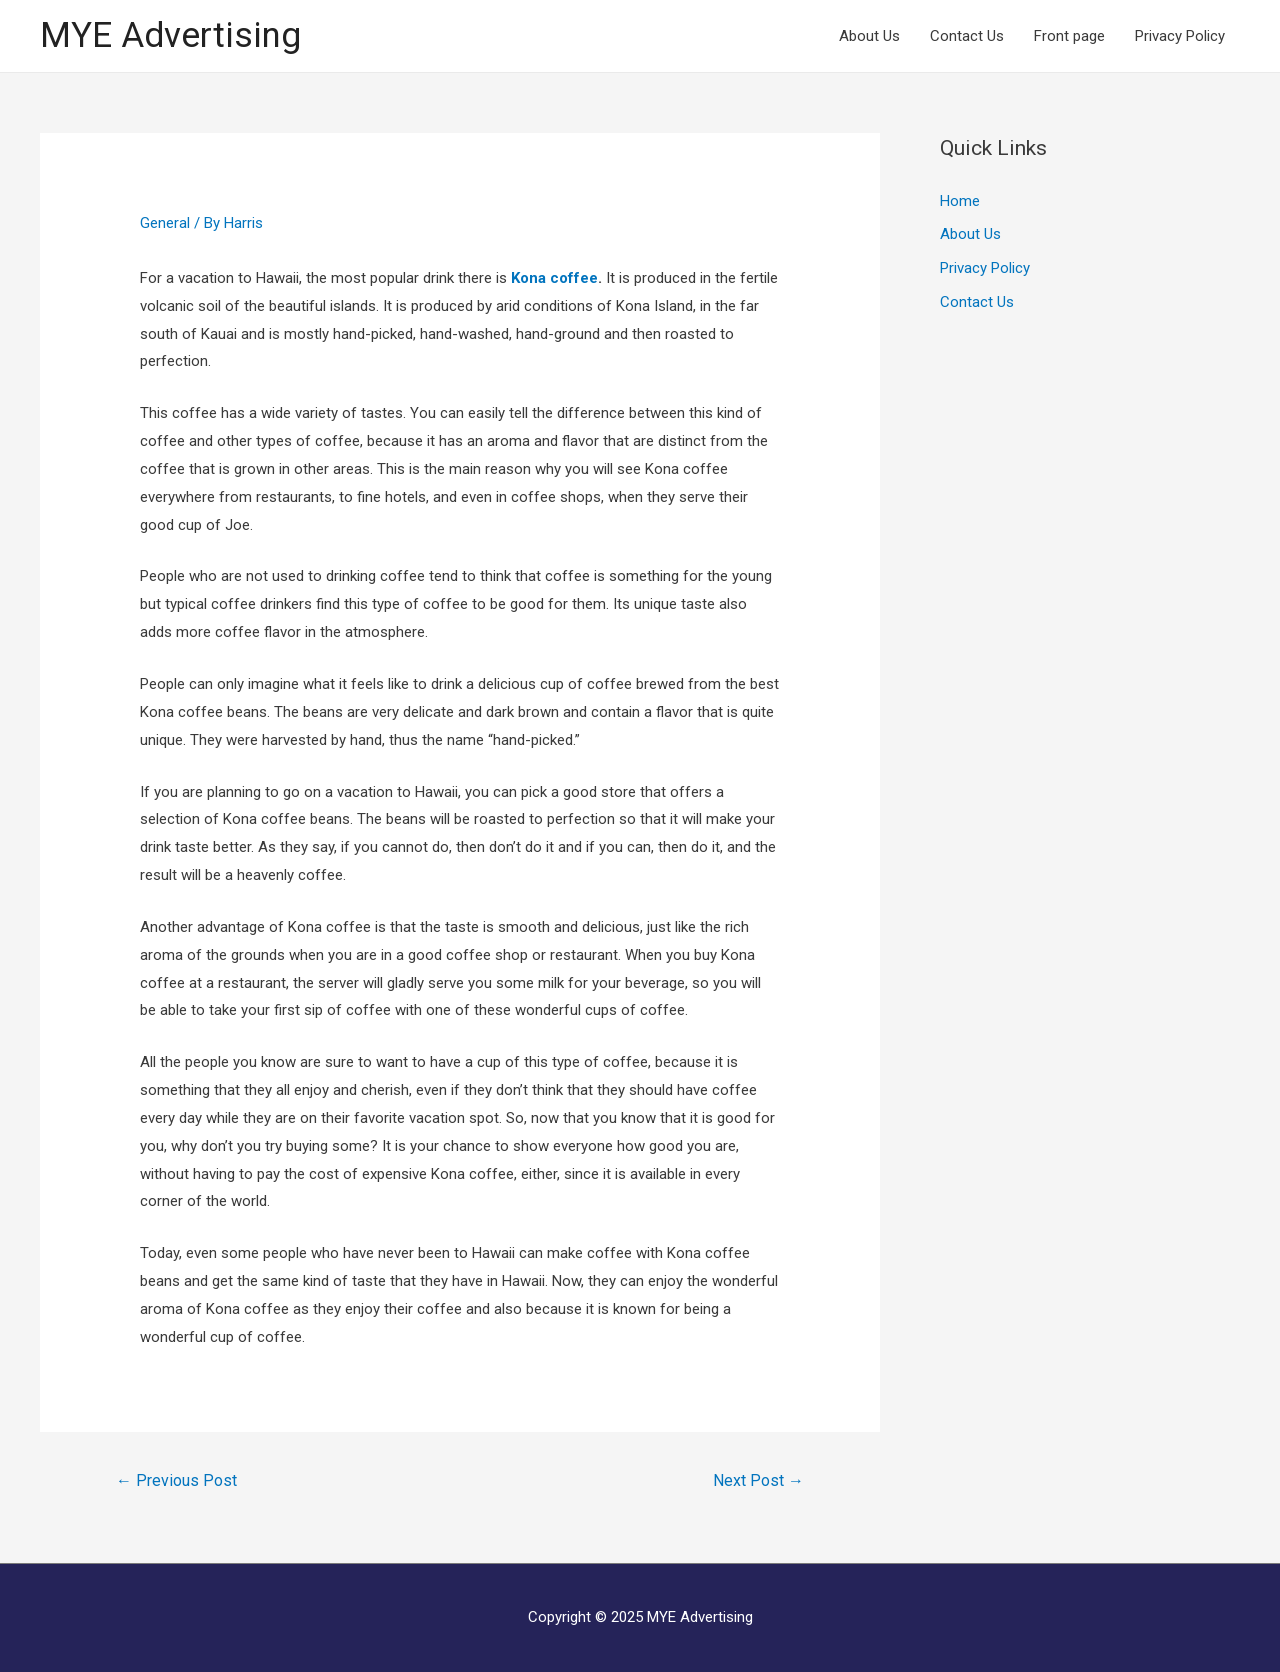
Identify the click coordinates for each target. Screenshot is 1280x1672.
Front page (1069, 36)
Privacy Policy (1180, 36)
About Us (869, 36)
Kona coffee (554, 278)
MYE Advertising (170, 35)
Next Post (758, 1480)
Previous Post (176, 1480)
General (165, 223)
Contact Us (967, 36)
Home (960, 201)
